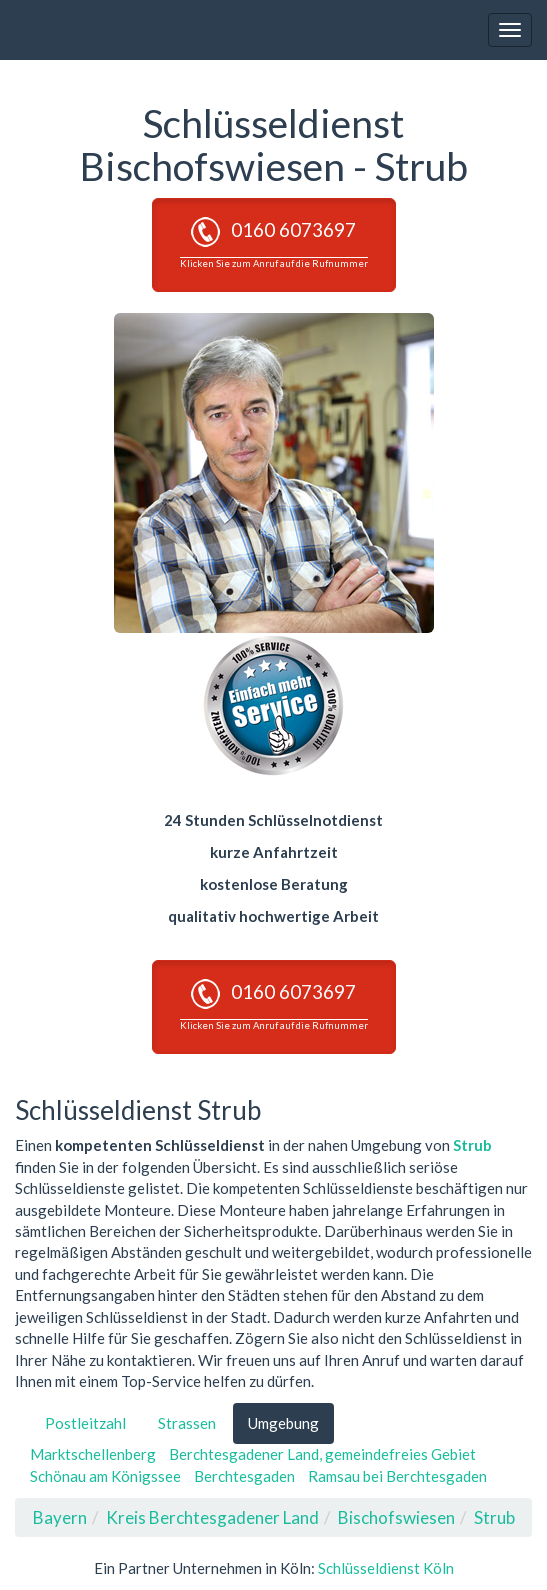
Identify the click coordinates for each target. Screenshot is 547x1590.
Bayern (60, 1517)
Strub (472, 1145)
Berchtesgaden (244, 1476)
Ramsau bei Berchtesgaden (397, 1476)
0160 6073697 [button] (274, 243)
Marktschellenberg (93, 1454)
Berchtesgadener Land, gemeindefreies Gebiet (322, 1454)
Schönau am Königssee (105, 1476)
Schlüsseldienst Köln (386, 1568)
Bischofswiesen (396, 1517)
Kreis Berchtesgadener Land (212, 1517)
